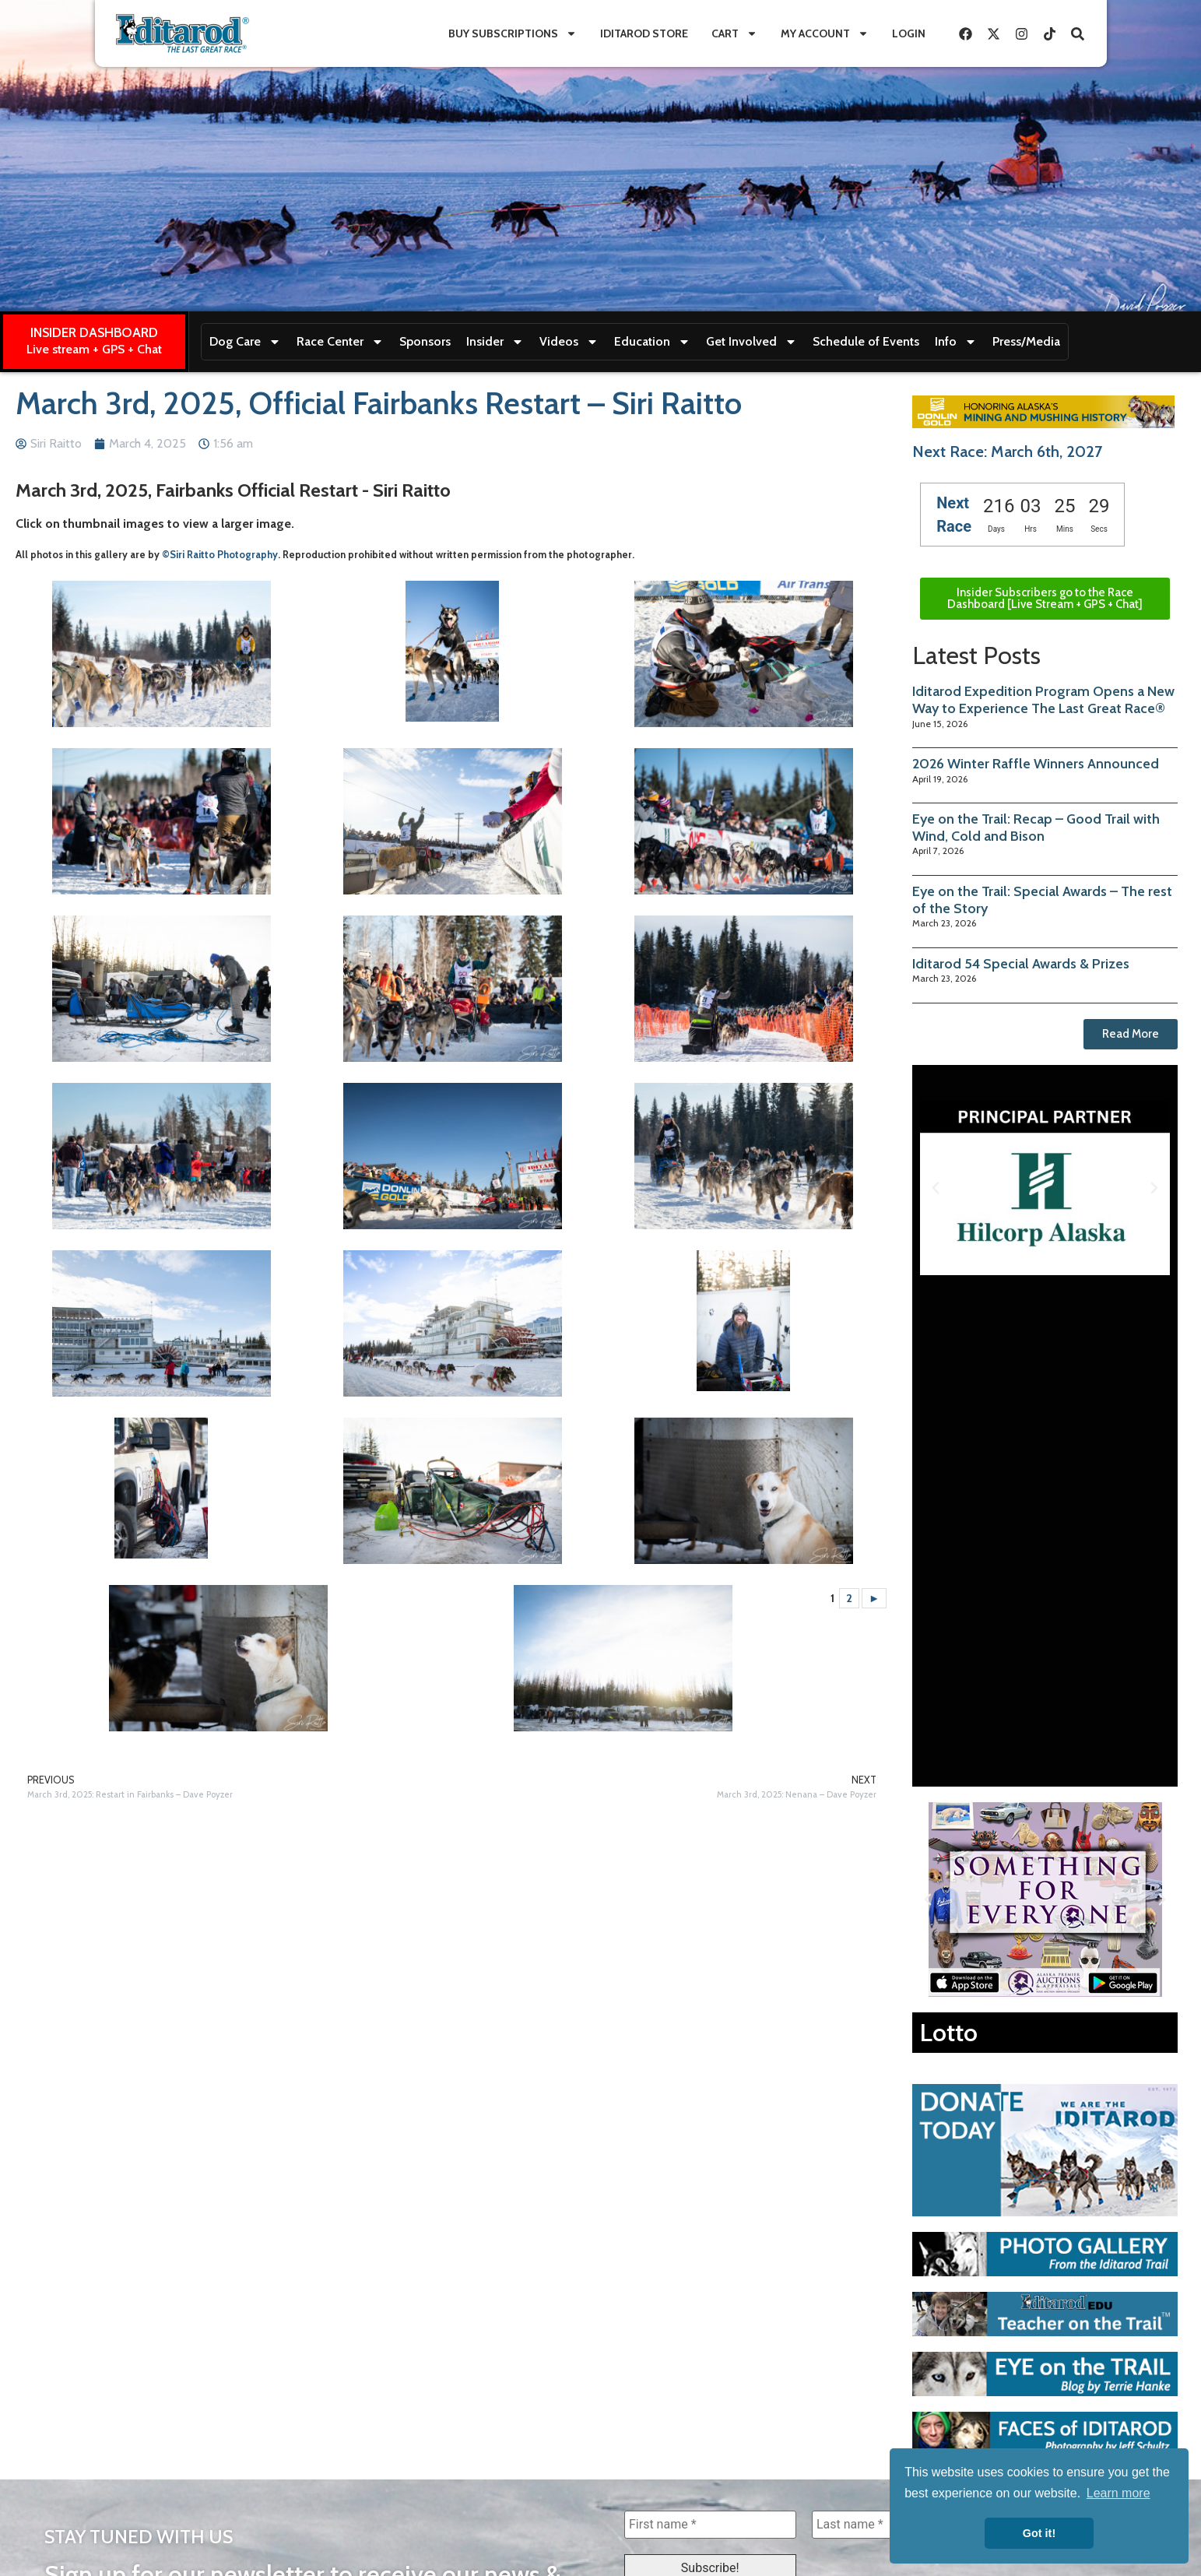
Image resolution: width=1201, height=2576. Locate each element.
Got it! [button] (1039, 2533)
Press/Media (1026, 341)
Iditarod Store (644, 33)
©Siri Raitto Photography (220, 555)
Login (908, 33)
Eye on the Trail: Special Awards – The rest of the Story (1042, 900)
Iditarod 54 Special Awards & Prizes (1020, 963)
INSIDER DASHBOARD (94, 332)
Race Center (340, 342)
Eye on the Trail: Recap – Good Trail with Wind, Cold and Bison (1036, 827)
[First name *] (710, 2525)
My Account (825, 33)
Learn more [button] (1118, 2493)
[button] (935, 1188)
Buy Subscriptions (512, 33)
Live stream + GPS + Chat (94, 349)
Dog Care (245, 342)
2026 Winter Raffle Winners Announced (1035, 763)
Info (956, 342)
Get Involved (751, 342)
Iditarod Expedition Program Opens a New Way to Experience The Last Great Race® (1043, 700)
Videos (569, 342)
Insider (495, 342)
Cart (734, 33)
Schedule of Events (866, 341)
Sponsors (425, 341)
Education (652, 342)
